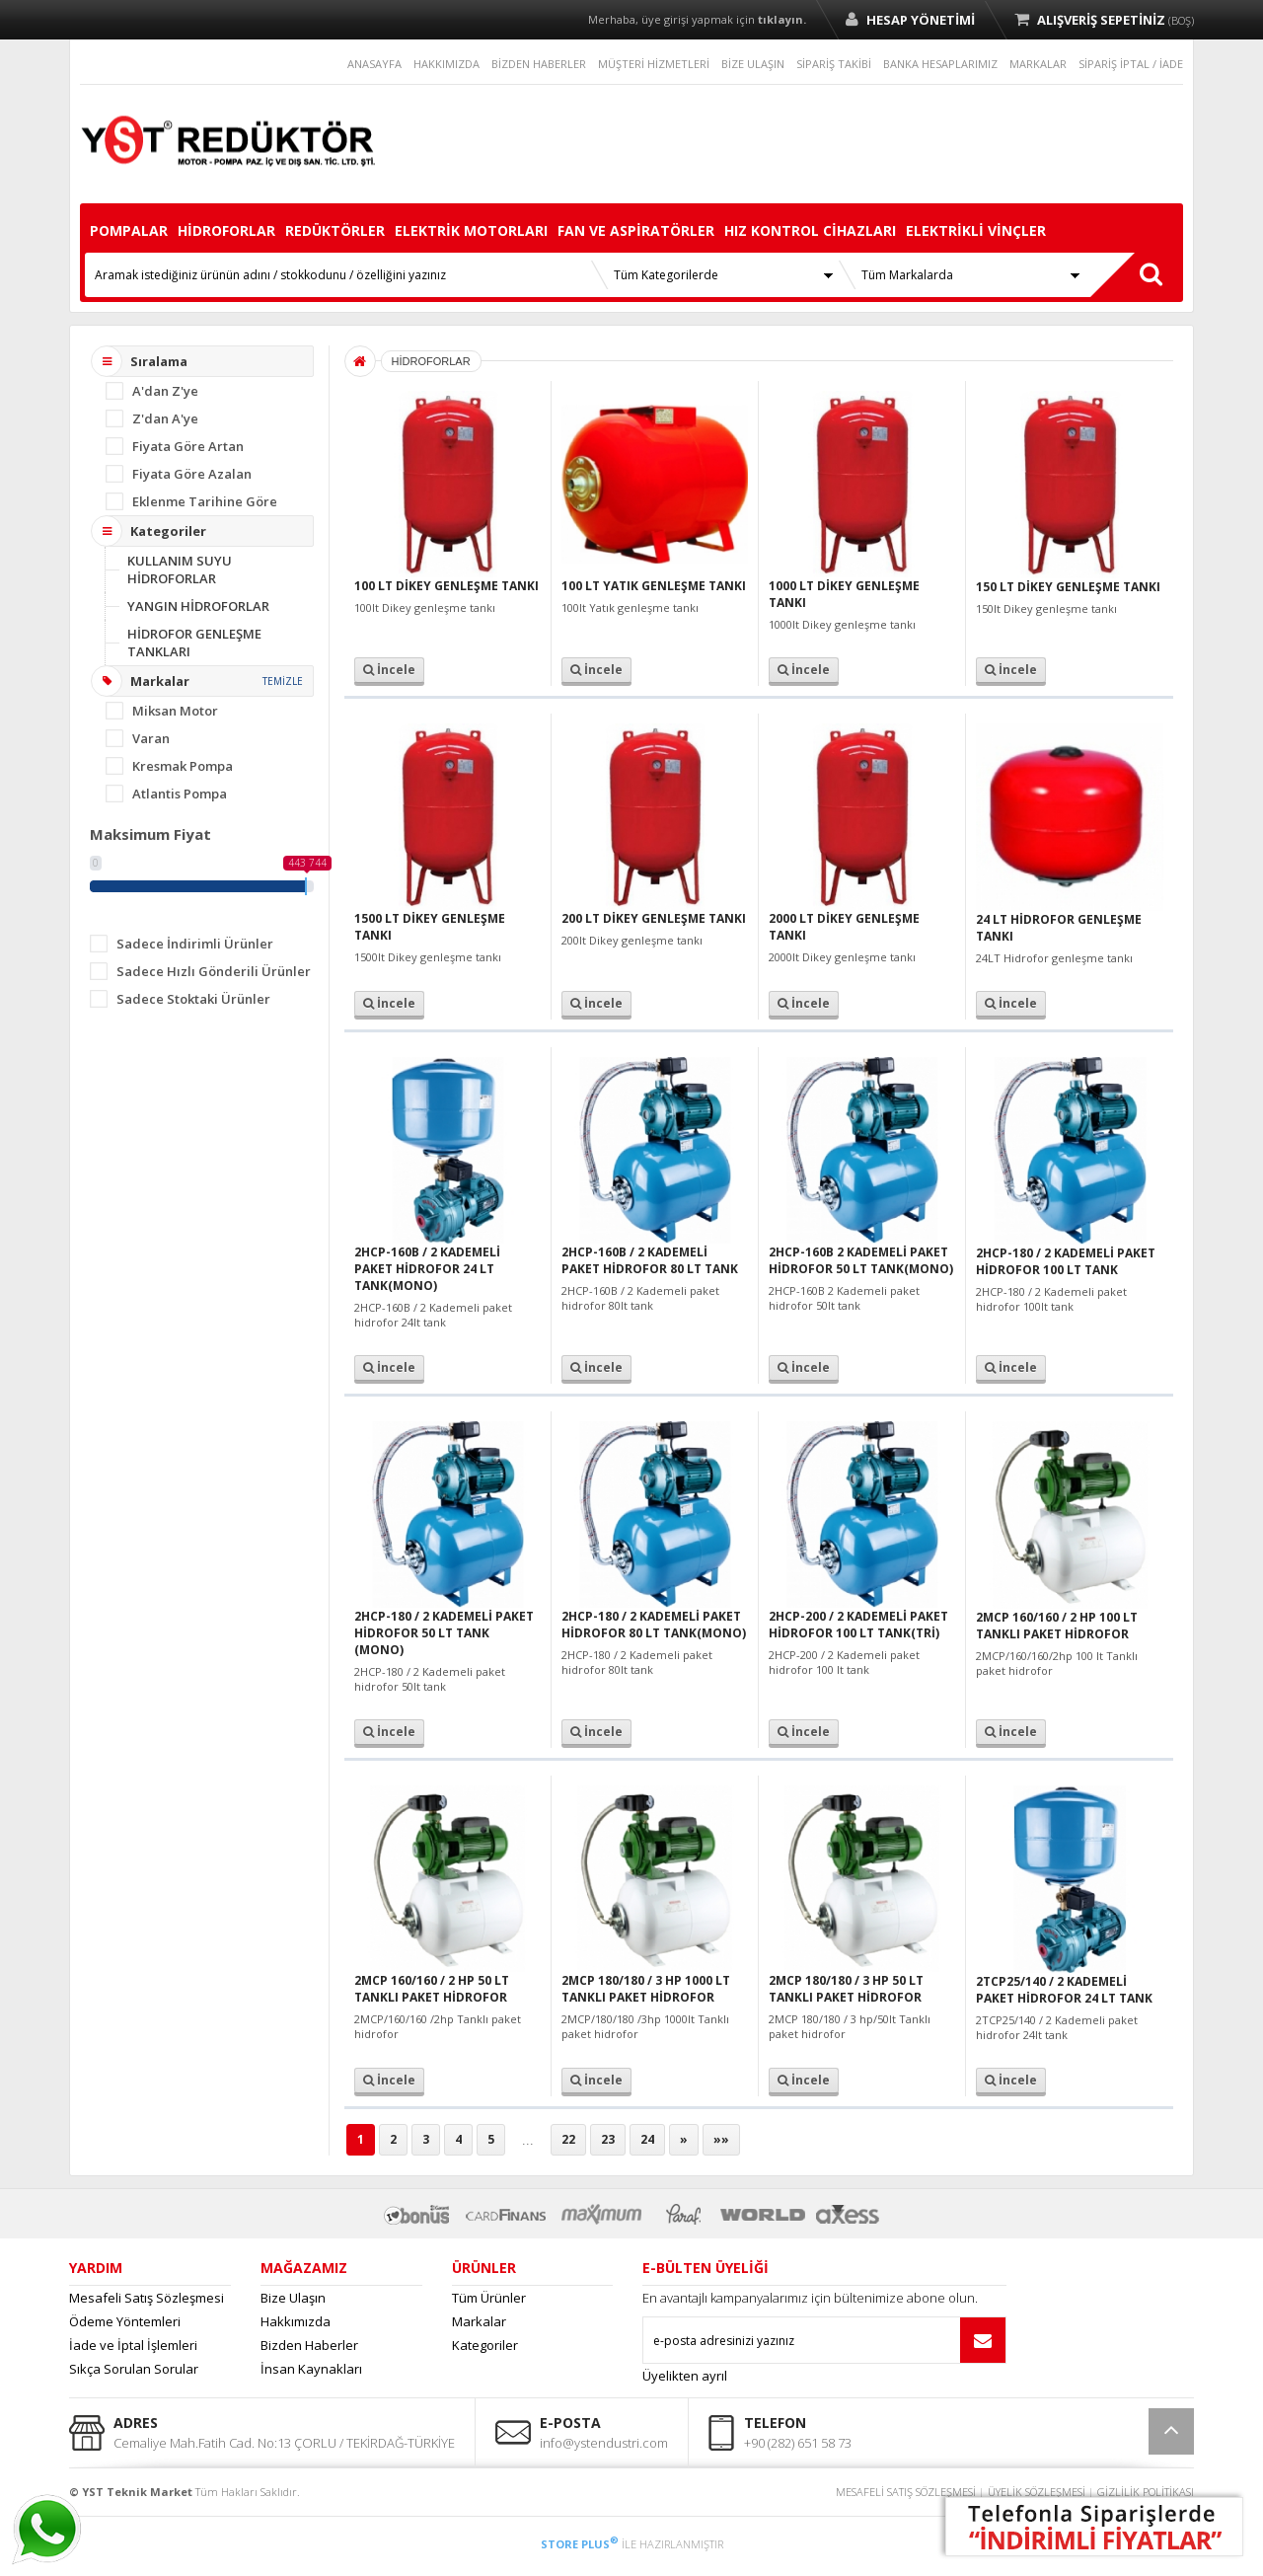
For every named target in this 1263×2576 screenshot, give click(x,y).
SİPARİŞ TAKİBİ (833, 63)
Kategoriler (485, 2345)
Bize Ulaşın (293, 2298)
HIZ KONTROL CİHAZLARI (810, 230)
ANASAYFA (374, 63)
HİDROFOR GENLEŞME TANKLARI (194, 642)
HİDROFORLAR (226, 230)
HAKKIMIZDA (446, 63)
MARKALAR (1038, 63)
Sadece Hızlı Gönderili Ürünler (213, 971)
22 (568, 2139)
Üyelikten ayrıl (684, 2376)
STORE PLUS (580, 2544)
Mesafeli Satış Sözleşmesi (146, 2298)
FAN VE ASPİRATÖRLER (635, 230)
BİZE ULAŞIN (752, 63)
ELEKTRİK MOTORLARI (471, 230)
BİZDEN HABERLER (538, 63)
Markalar (479, 2321)
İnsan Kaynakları (311, 2369)
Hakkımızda (295, 2321)
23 (608, 2139)
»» (721, 2139)
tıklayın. (782, 19)
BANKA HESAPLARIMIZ (940, 63)
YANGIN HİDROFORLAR (198, 606)
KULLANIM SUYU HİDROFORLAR (179, 569)
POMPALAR (129, 230)
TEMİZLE (282, 681)
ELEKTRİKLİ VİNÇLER (976, 230)
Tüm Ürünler (489, 2298)
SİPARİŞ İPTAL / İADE (1130, 63)
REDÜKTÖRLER (335, 230)
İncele (389, 669)
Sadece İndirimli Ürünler (194, 943)
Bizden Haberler (309, 2345)
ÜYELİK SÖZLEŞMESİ (1036, 2491)
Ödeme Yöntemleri (125, 2321)
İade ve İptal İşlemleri (133, 2345)
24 (647, 2139)
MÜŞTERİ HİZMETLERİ (653, 63)
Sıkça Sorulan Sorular (133, 2369)
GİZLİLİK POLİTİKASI (1145, 2491)
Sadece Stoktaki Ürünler (193, 999)
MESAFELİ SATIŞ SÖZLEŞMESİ (906, 2491)
